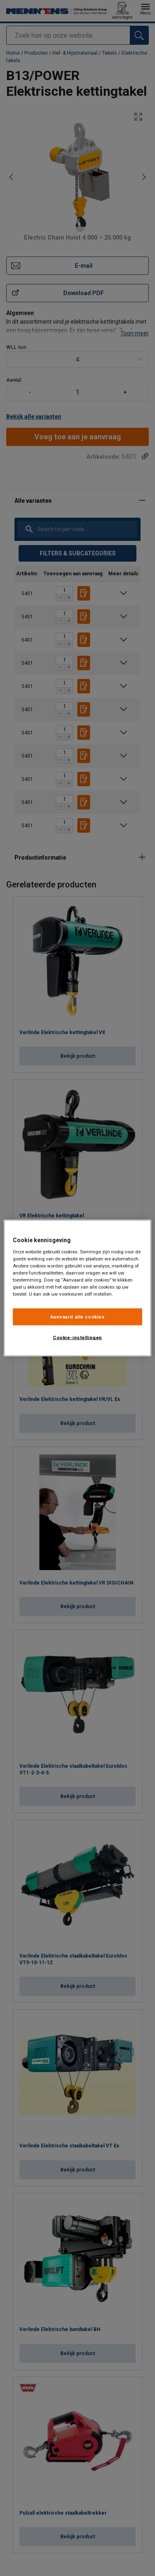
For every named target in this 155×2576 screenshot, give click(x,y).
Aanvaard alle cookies (77, 1316)
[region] (77, 1288)
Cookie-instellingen (77, 1337)
